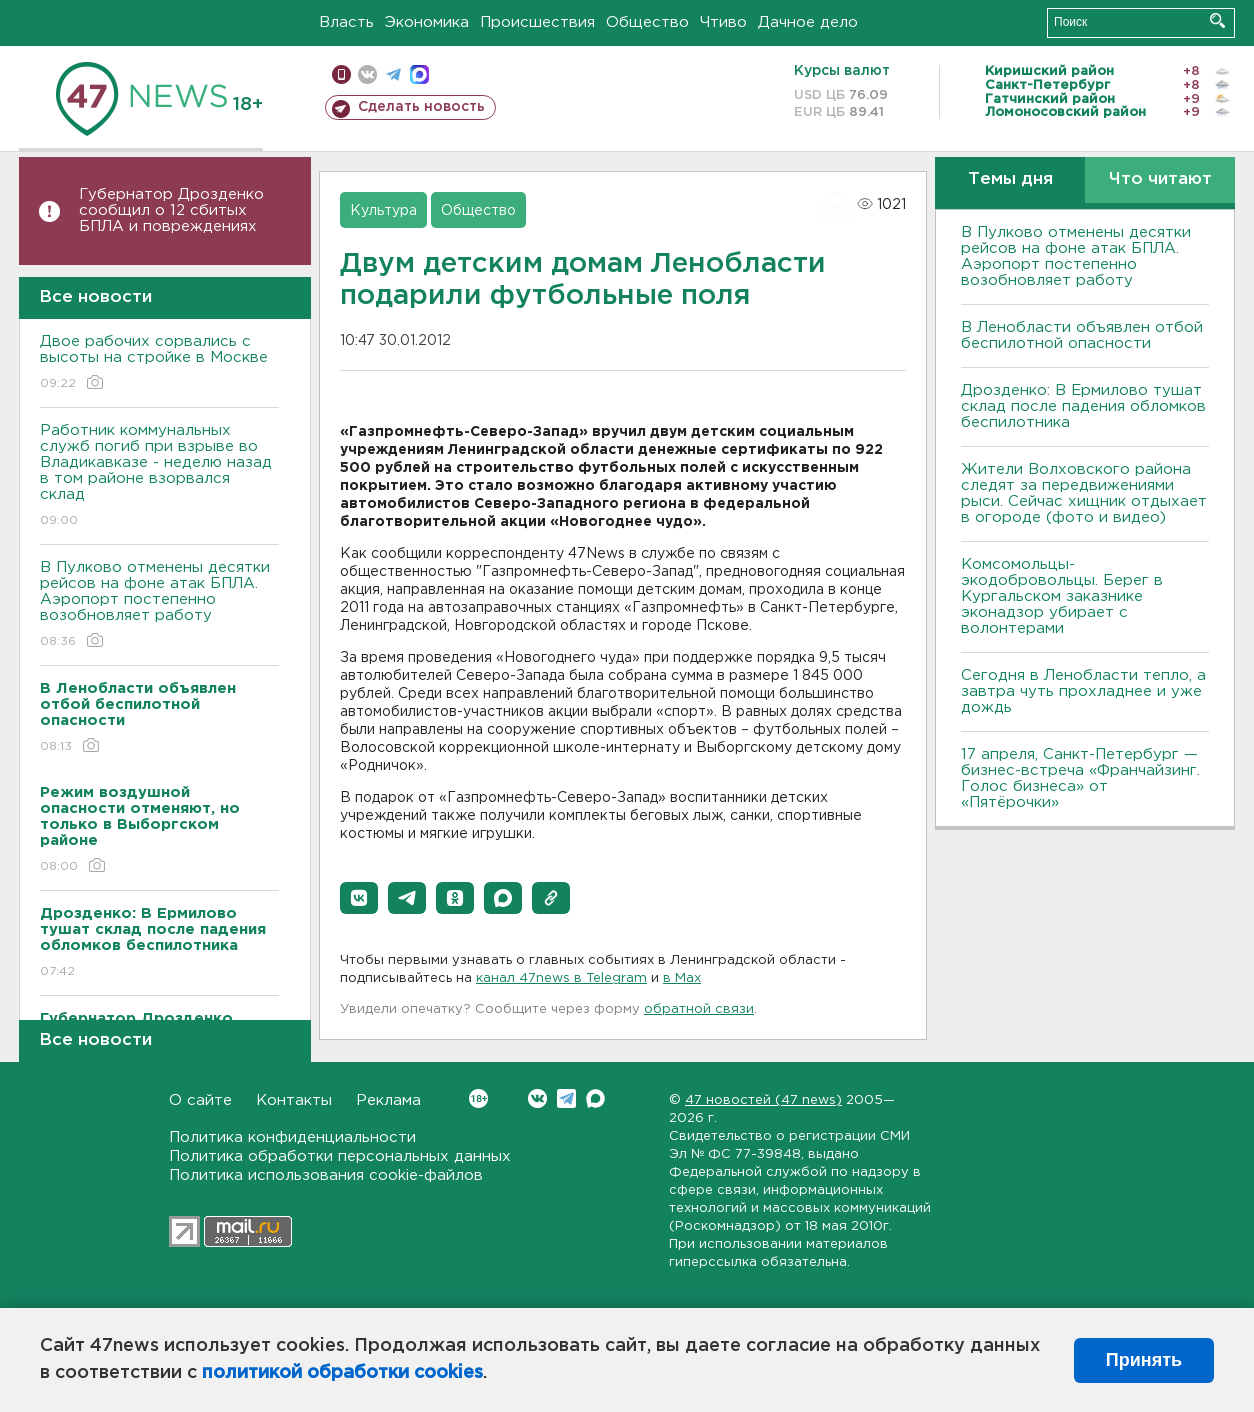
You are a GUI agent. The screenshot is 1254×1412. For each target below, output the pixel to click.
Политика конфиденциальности (292, 1137)
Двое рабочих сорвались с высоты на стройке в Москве (159, 363)
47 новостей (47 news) (763, 1100)
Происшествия (537, 22)
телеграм (393, 74)
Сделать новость (421, 107)
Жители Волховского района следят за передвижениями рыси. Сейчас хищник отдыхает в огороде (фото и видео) (1084, 493)
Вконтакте (478, 1098)
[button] (359, 898)
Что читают (1160, 179)
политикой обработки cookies (342, 1373)
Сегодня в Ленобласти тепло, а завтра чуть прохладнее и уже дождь (1083, 691)
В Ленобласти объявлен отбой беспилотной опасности (1082, 335)
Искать (1217, 20)
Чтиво (723, 22)
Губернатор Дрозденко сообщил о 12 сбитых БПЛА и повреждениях (171, 210)
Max (595, 1098)
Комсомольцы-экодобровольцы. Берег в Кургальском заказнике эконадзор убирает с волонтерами (1062, 596)
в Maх (682, 978)
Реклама (388, 1100)
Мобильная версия (341, 74)
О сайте (200, 1100)
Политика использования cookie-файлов (326, 1175)
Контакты (294, 1100)
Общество (647, 22)
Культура (383, 211)
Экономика (427, 22)
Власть (346, 22)
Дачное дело (808, 22)
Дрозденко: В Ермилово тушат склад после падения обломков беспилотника (1083, 406)
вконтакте (367, 74)
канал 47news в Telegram (561, 978)
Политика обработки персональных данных (340, 1156)
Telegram (566, 1098)
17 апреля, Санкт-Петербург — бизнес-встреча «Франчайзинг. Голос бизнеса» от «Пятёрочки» (1080, 778)
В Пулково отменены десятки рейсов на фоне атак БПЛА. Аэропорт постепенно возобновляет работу (159, 605)
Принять (1144, 1360)
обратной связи (699, 1009)
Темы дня (1010, 179)
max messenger (419, 74)
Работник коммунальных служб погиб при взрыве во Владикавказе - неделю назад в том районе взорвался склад (159, 476)
